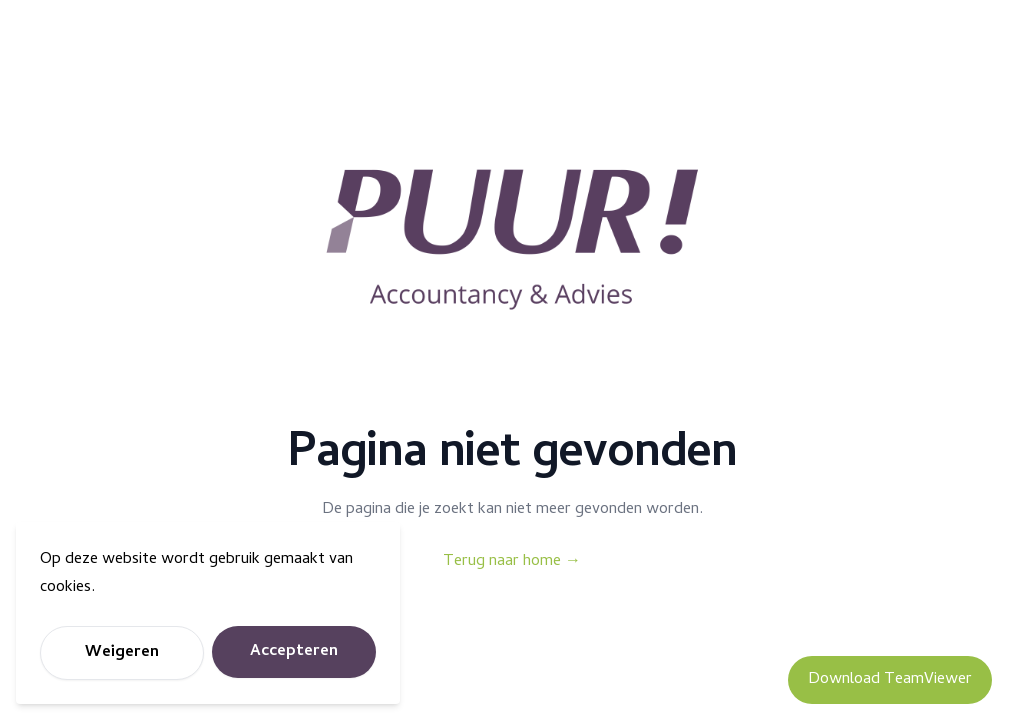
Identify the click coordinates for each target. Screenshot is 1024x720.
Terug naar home (512, 562)
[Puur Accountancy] (512, 240)
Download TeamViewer (890, 680)
